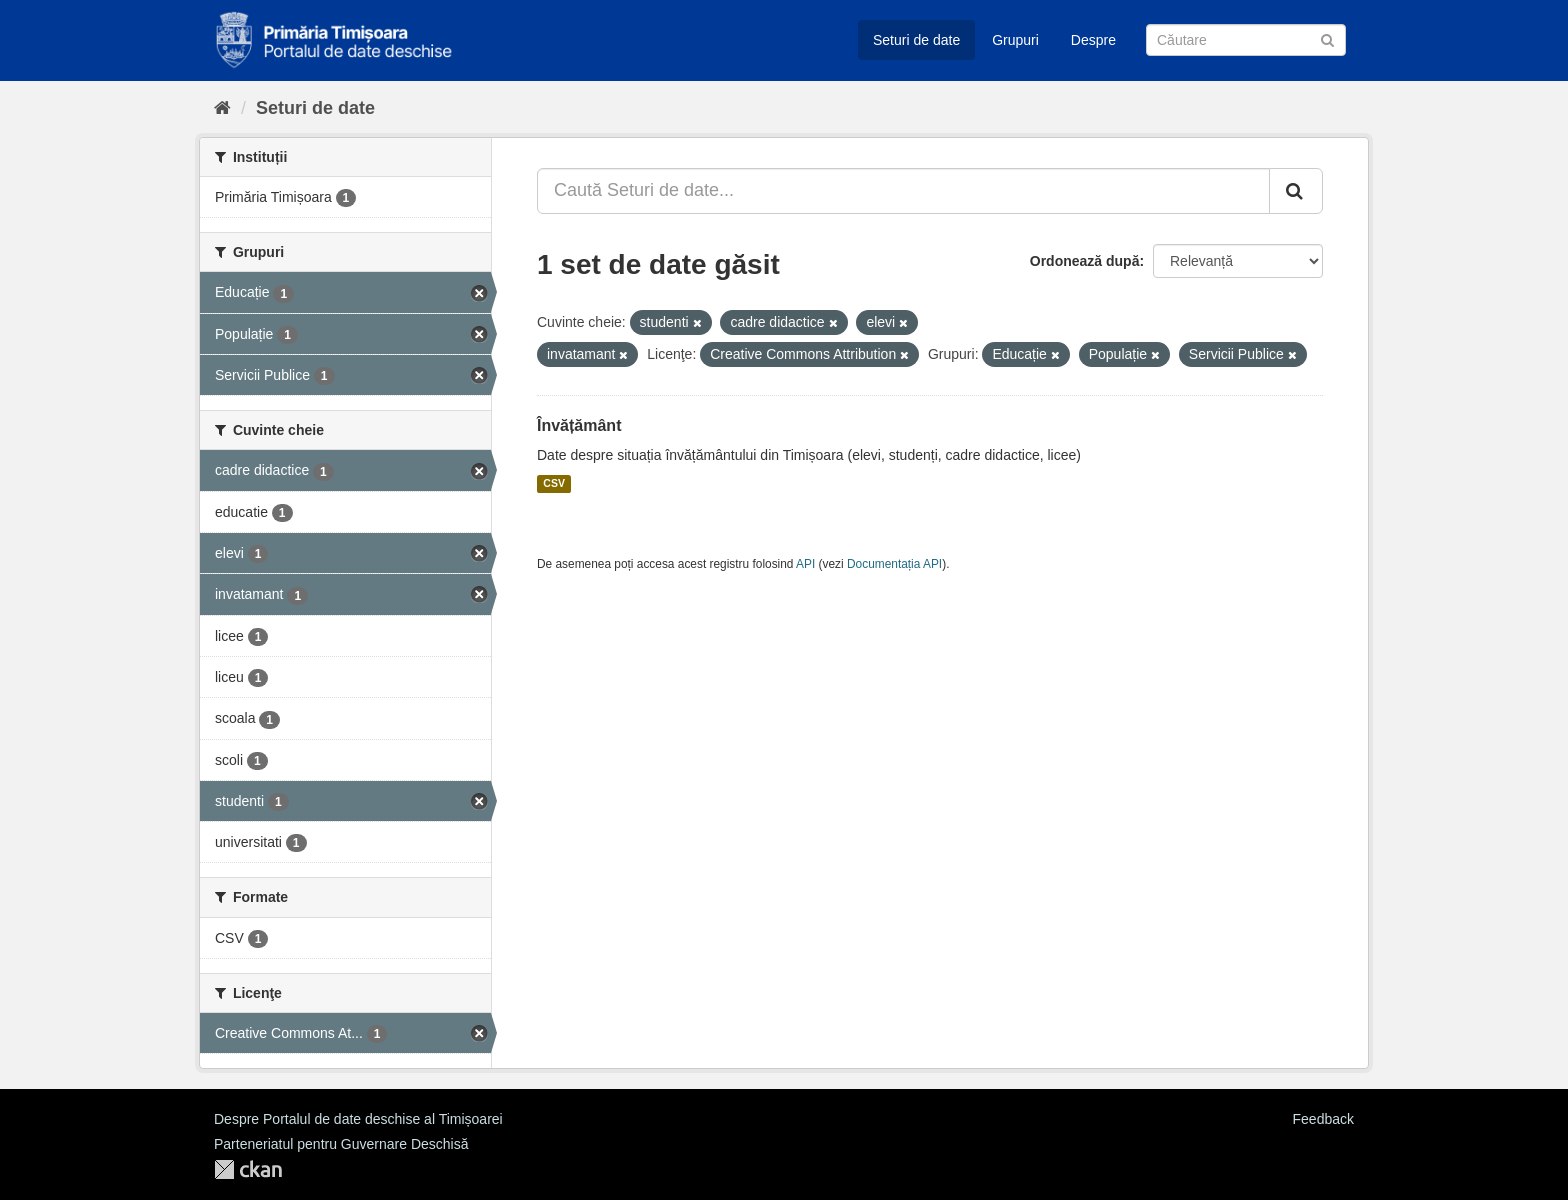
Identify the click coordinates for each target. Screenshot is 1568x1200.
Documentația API (894, 564)
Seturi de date (916, 40)
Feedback (1323, 1119)
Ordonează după (1085, 261)
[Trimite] (1327, 38)
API (805, 564)
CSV (554, 484)
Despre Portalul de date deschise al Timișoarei (358, 1119)
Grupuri (1015, 40)
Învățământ (579, 425)
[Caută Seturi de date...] (903, 191)
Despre (1093, 40)
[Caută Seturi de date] (1246, 40)
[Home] (222, 108)
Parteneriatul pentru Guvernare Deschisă (341, 1144)
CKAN (248, 1169)
